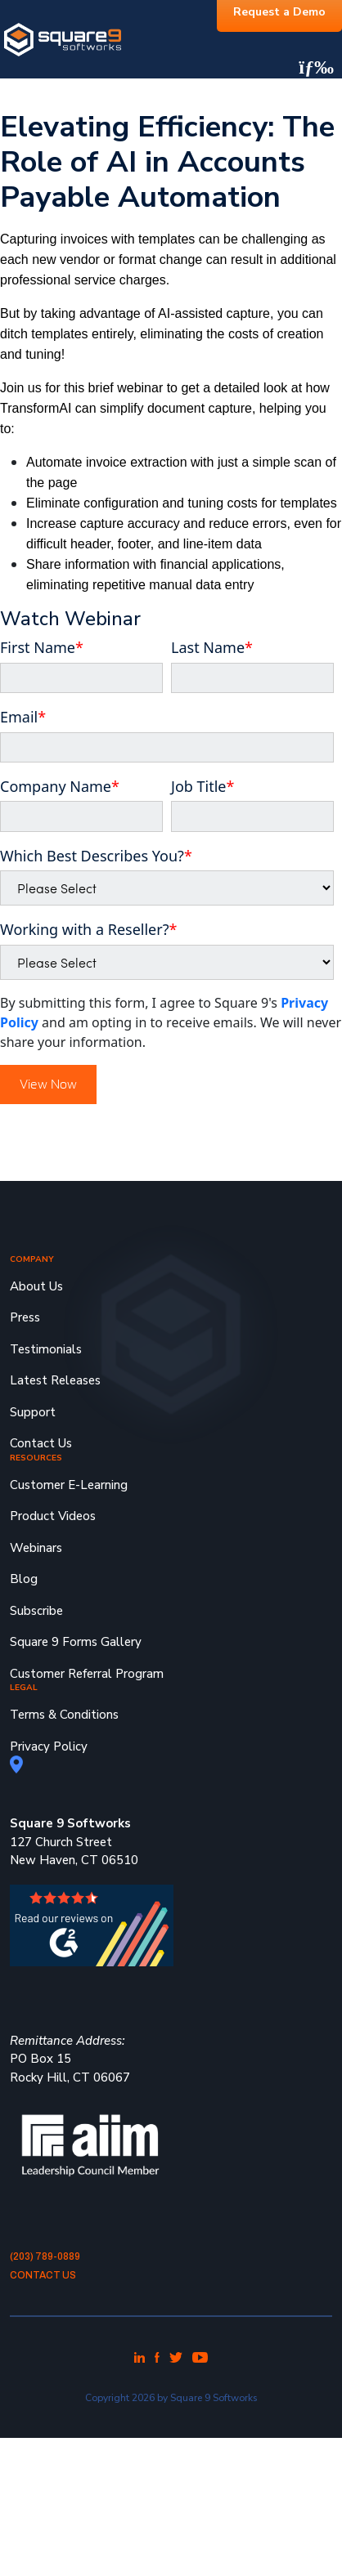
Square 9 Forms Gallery (76, 1642)
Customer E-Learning (69, 1485)
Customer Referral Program (87, 1674)
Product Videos (53, 1516)
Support (33, 1412)
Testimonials (46, 1349)
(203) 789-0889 (45, 2256)
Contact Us (41, 1443)
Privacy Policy (49, 1746)
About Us (36, 1286)
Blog (24, 1579)
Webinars (36, 1548)
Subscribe (36, 1611)
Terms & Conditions (64, 1714)
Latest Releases (55, 1380)
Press (25, 1317)
